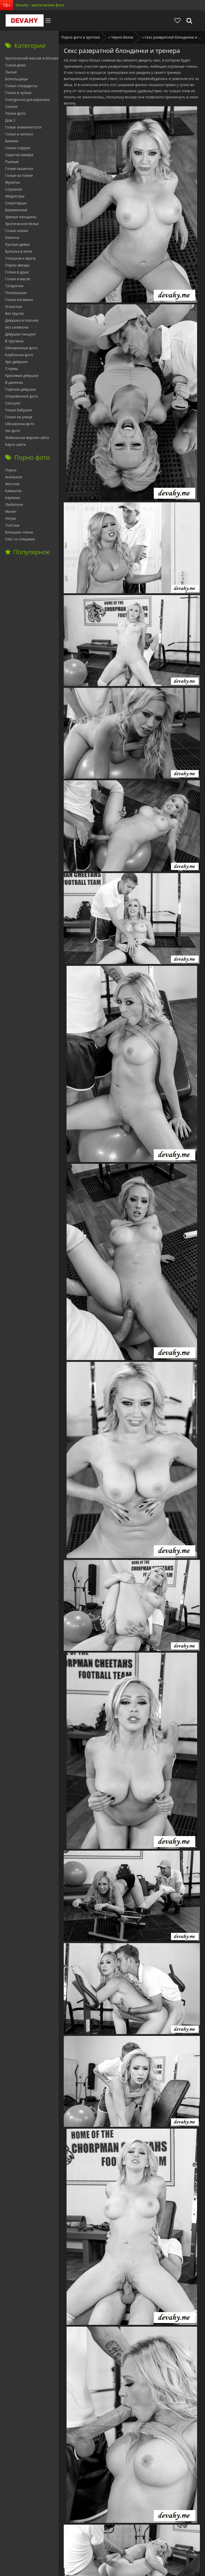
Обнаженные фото (21, 347)
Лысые (11, 71)
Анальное (13, 476)
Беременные (16, 209)
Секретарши (16, 203)
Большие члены (19, 532)
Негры (10, 518)
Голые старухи (17, 147)
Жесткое (12, 483)
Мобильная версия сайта (27, 437)
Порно (10, 470)
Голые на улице (18, 416)
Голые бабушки (18, 410)
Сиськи (11, 106)
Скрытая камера (19, 154)
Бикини (11, 140)
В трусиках (14, 341)
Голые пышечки (19, 168)
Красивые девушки (21, 375)
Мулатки (12, 182)
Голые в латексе (19, 134)
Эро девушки (16, 361)
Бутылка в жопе (18, 251)
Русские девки (17, 244)
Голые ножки (16, 230)
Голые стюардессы (21, 85)
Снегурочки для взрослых (27, 99)
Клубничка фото (19, 354)
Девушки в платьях (22, 320)
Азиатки (12, 237)
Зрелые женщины (20, 216)
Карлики (12, 497)
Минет (11, 511)
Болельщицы (16, 78)
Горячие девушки (20, 389)
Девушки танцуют (20, 334)
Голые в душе (17, 272)
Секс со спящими (20, 539)
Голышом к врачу (20, 258)
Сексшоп (12, 403)
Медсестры (14, 196)
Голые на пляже (19, 175)
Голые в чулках (18, 92)
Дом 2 (10, 120)
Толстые (12, 525)
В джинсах (14, 382)
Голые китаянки (19, 299)
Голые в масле (17, 278)
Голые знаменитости (23, 127)
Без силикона (17, 327)
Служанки (13, 189)
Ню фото (12, 430)
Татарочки (14, 285)
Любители (14, 504)
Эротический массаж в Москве (31, 58)
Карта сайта (15, 444)
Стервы (11, 368)
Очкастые (13, 306)
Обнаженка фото (19, 423)
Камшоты (13, 490)
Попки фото (15, 113)
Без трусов (14, 313)
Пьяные (12, 161)
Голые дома (15, 65)
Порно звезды (17, 265)
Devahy (24, 20)
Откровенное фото (21, 396)
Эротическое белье (22, 223)
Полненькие (16, 292)
